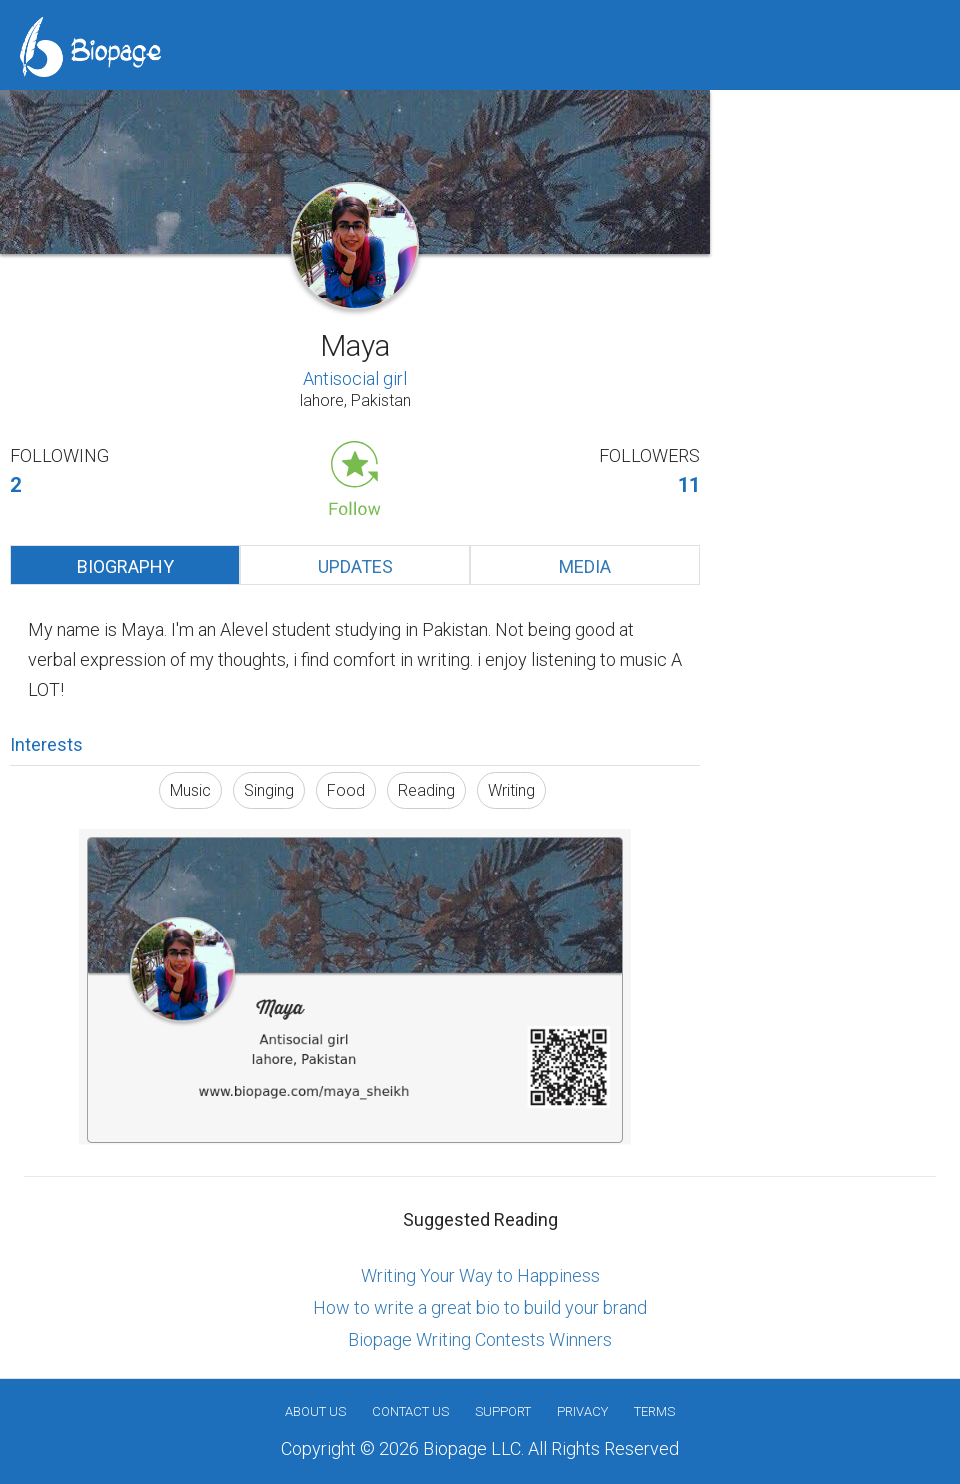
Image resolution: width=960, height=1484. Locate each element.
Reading (426, 790)
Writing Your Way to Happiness (480, 1275)
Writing (511, 790)
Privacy (582, 1411)
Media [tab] (585, 566)
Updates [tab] (355, 566)
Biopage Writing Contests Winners (480, 1339)
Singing (269, 790)
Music (190, 790)
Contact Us (410, 1411)
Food (346, 790)
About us (315, 1411)
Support (503, 1411)
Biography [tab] (125, 566)
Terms (654, 1411)
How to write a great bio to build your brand (480, 1307)
